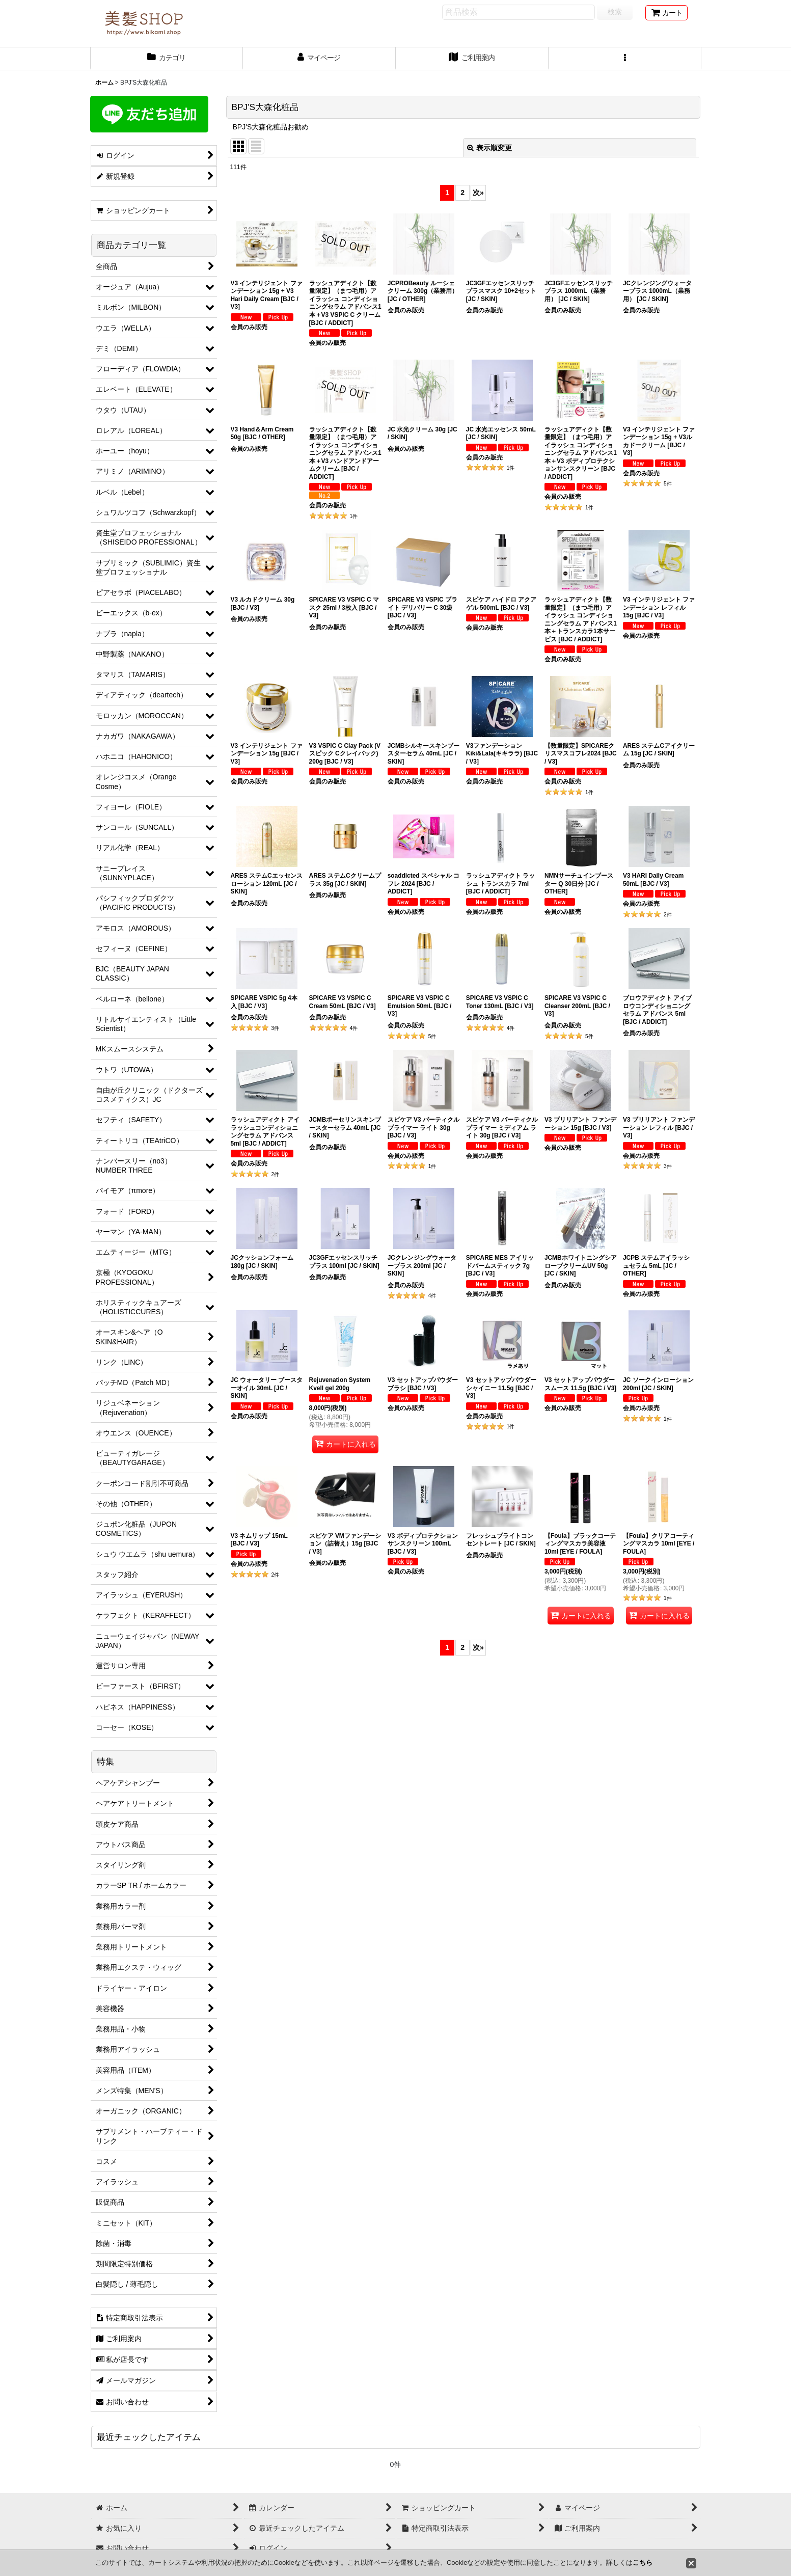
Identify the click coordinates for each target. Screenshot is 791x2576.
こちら (642, 2562)
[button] (625, 58)
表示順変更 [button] (489, 148)
